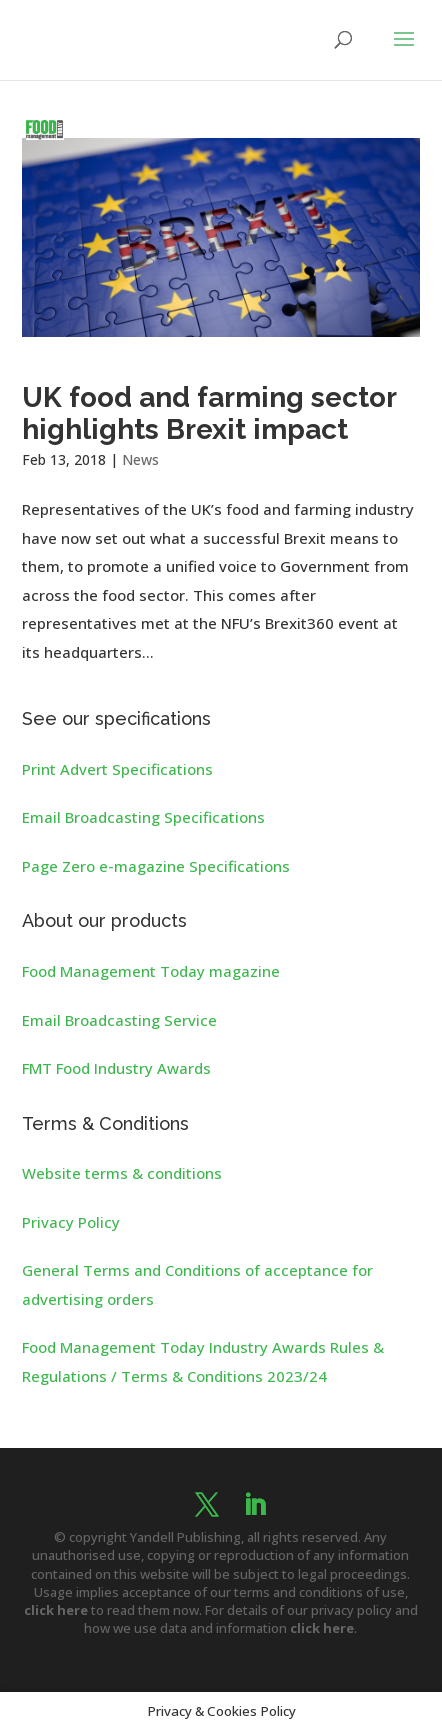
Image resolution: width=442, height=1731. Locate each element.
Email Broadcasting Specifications (143, 817)
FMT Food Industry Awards (116, 1068)
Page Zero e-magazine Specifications (156, 866)
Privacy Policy (71, 1222)
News (140, 459)
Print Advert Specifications (117, 769)
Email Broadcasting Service (119, 1020)
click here (56, 1610)
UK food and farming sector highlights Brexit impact (209, 413)
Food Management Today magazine (151, 971)
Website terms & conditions (122, 1173)
